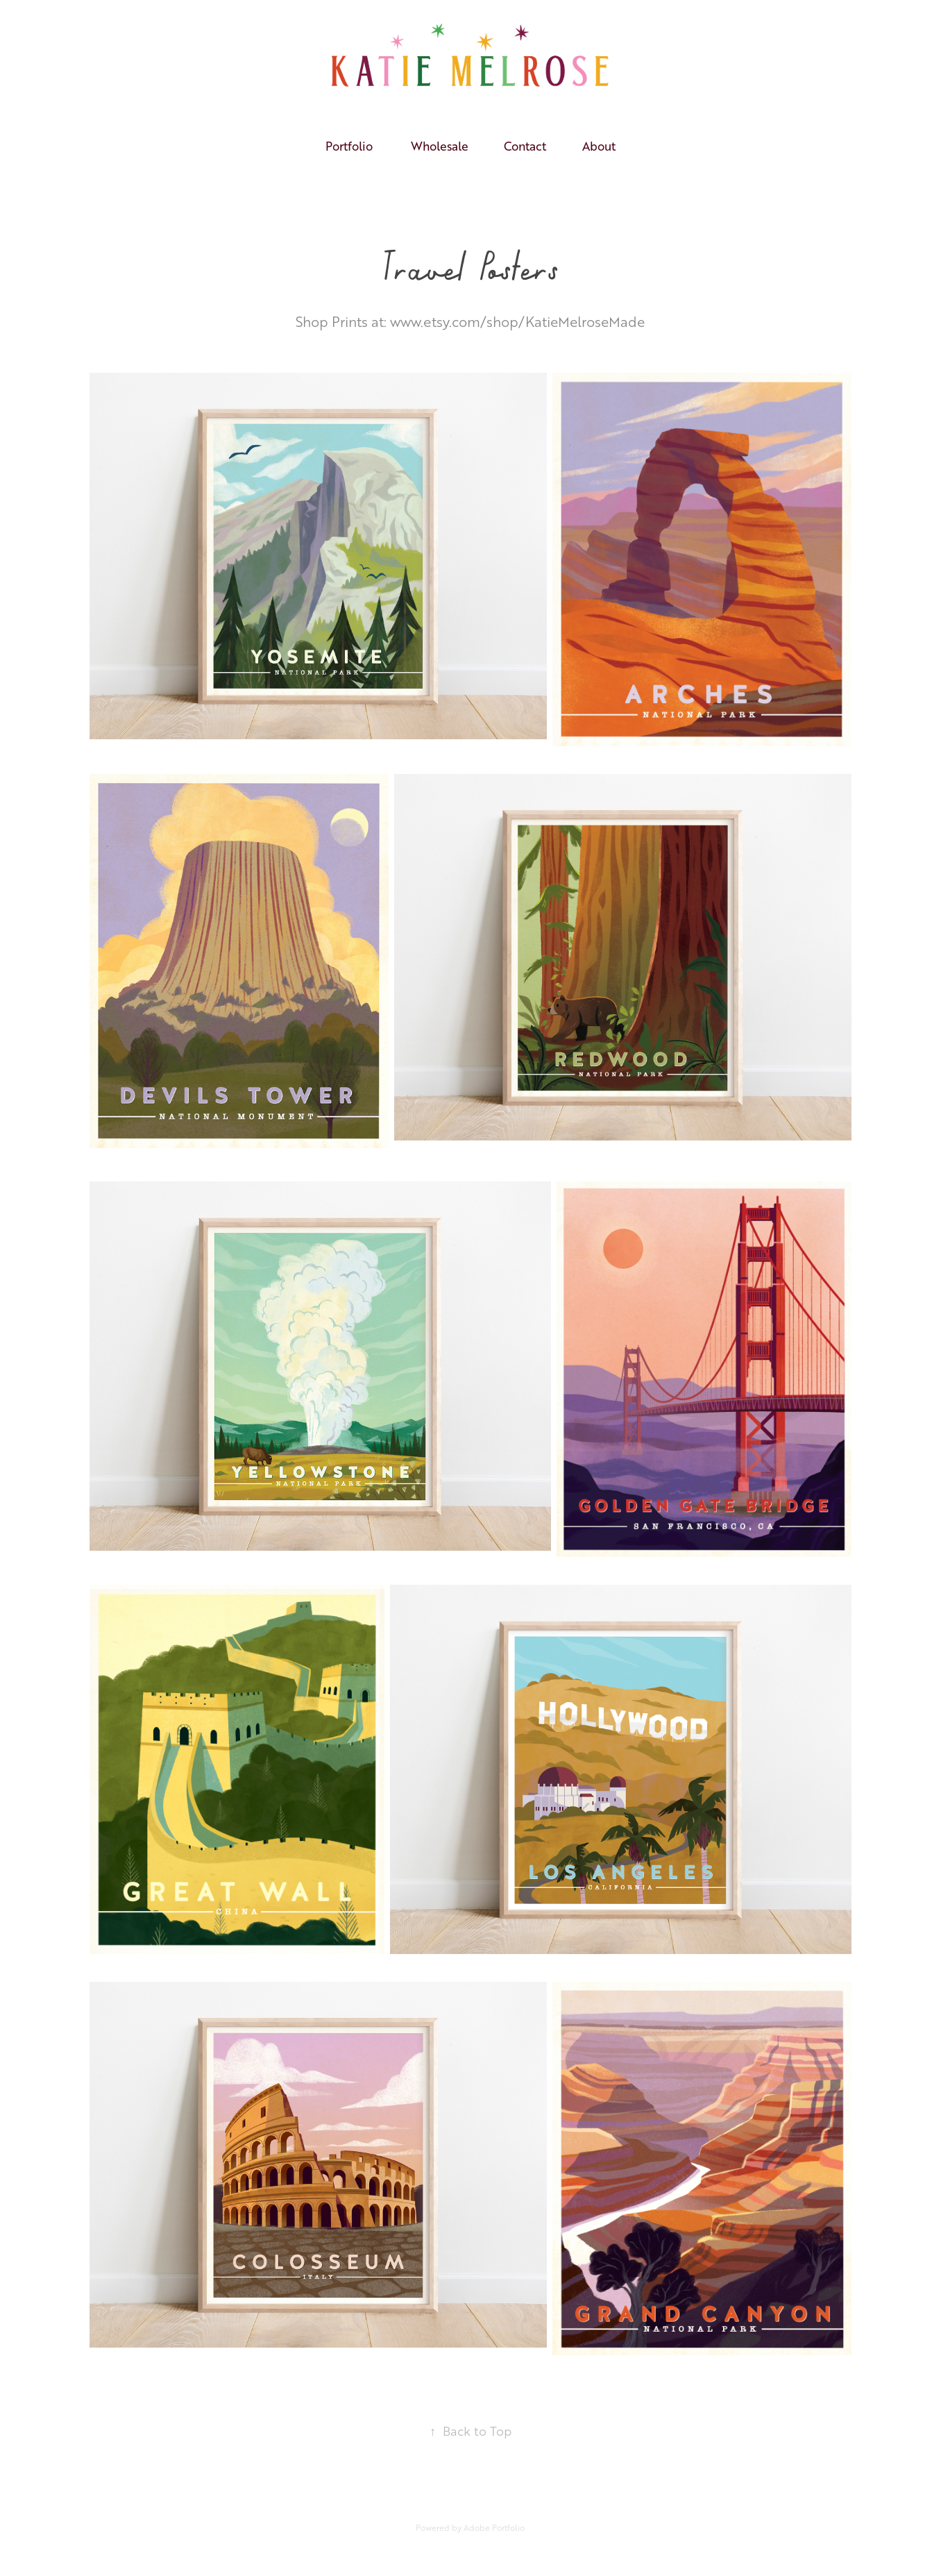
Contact (525, 145)
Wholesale (439, 145)
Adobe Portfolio (494, 2528)
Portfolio (349, 145)
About (599, 145)
